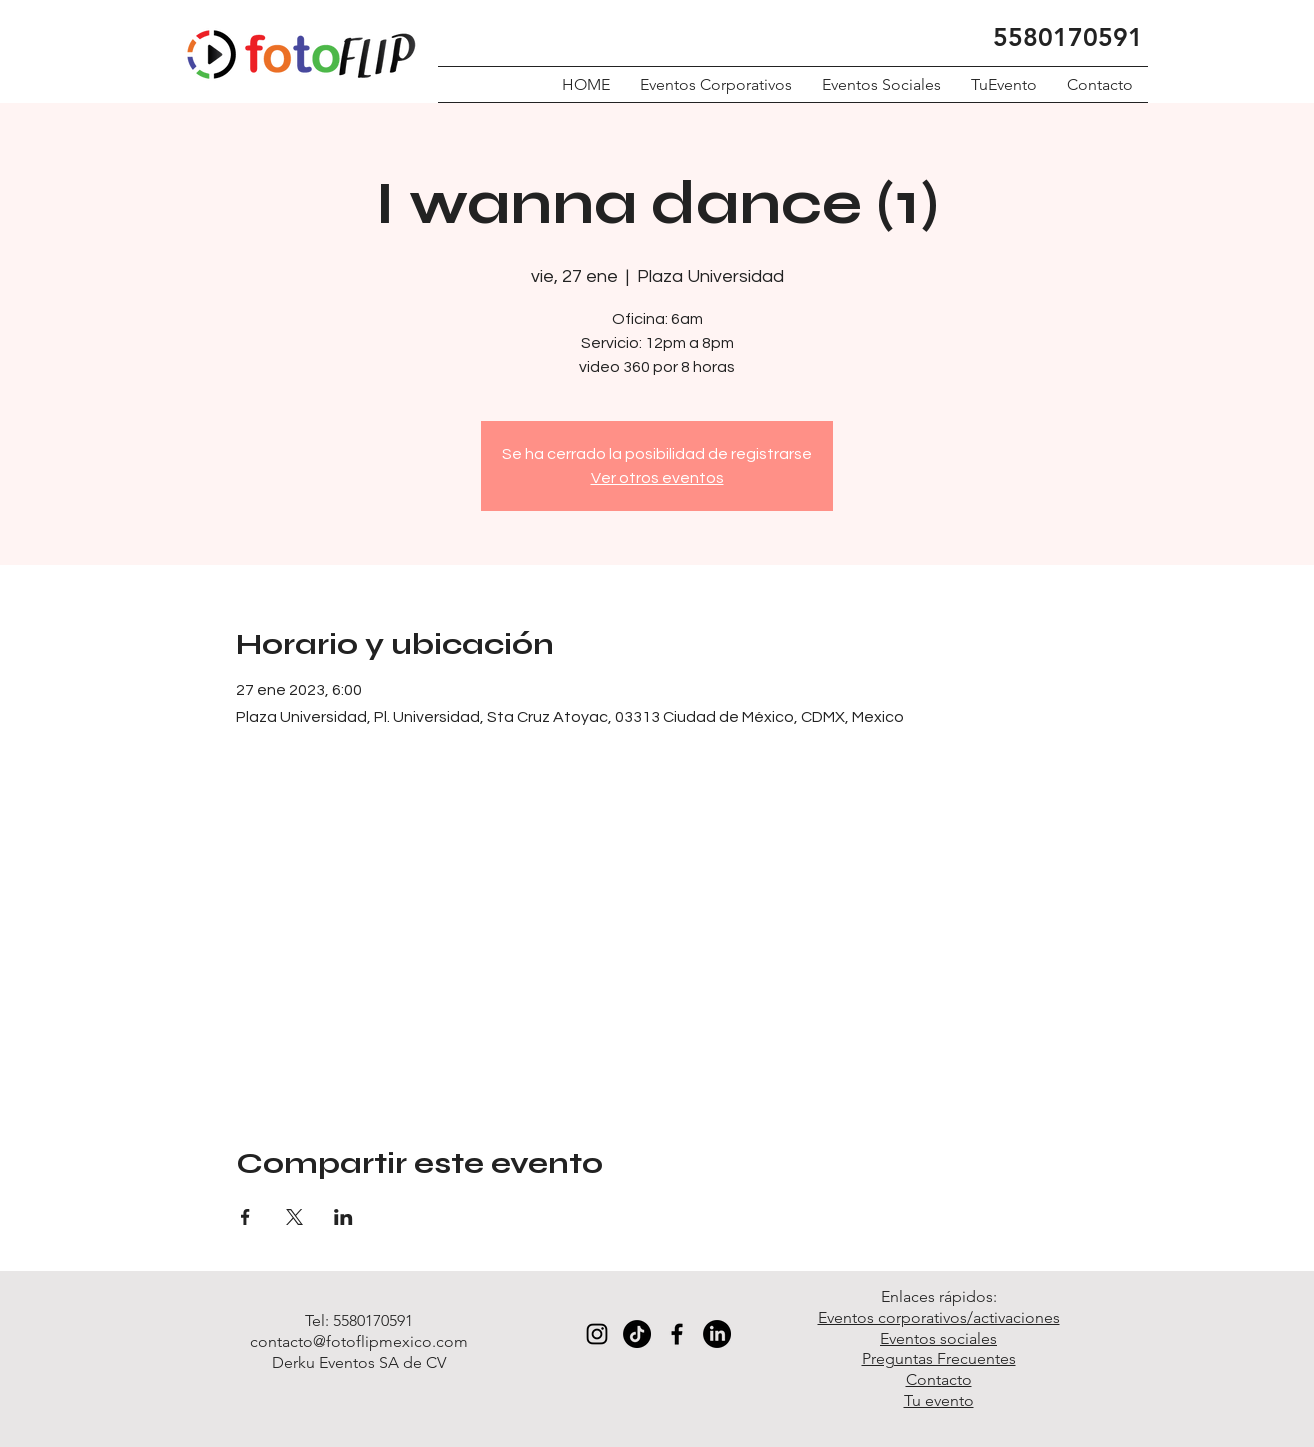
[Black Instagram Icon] (597, 1334)
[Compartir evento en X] (294, 1217)
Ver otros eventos (657, 478)
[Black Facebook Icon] (677, 1334)
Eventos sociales (938, 1338)
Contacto (939, 1379)
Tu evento (939, 1400)
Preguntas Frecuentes (939, 1358)
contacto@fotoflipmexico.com (359, 1341)
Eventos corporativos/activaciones (939, 1317)
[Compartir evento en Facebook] (245, 1217)
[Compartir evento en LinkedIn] (343, 1217)
